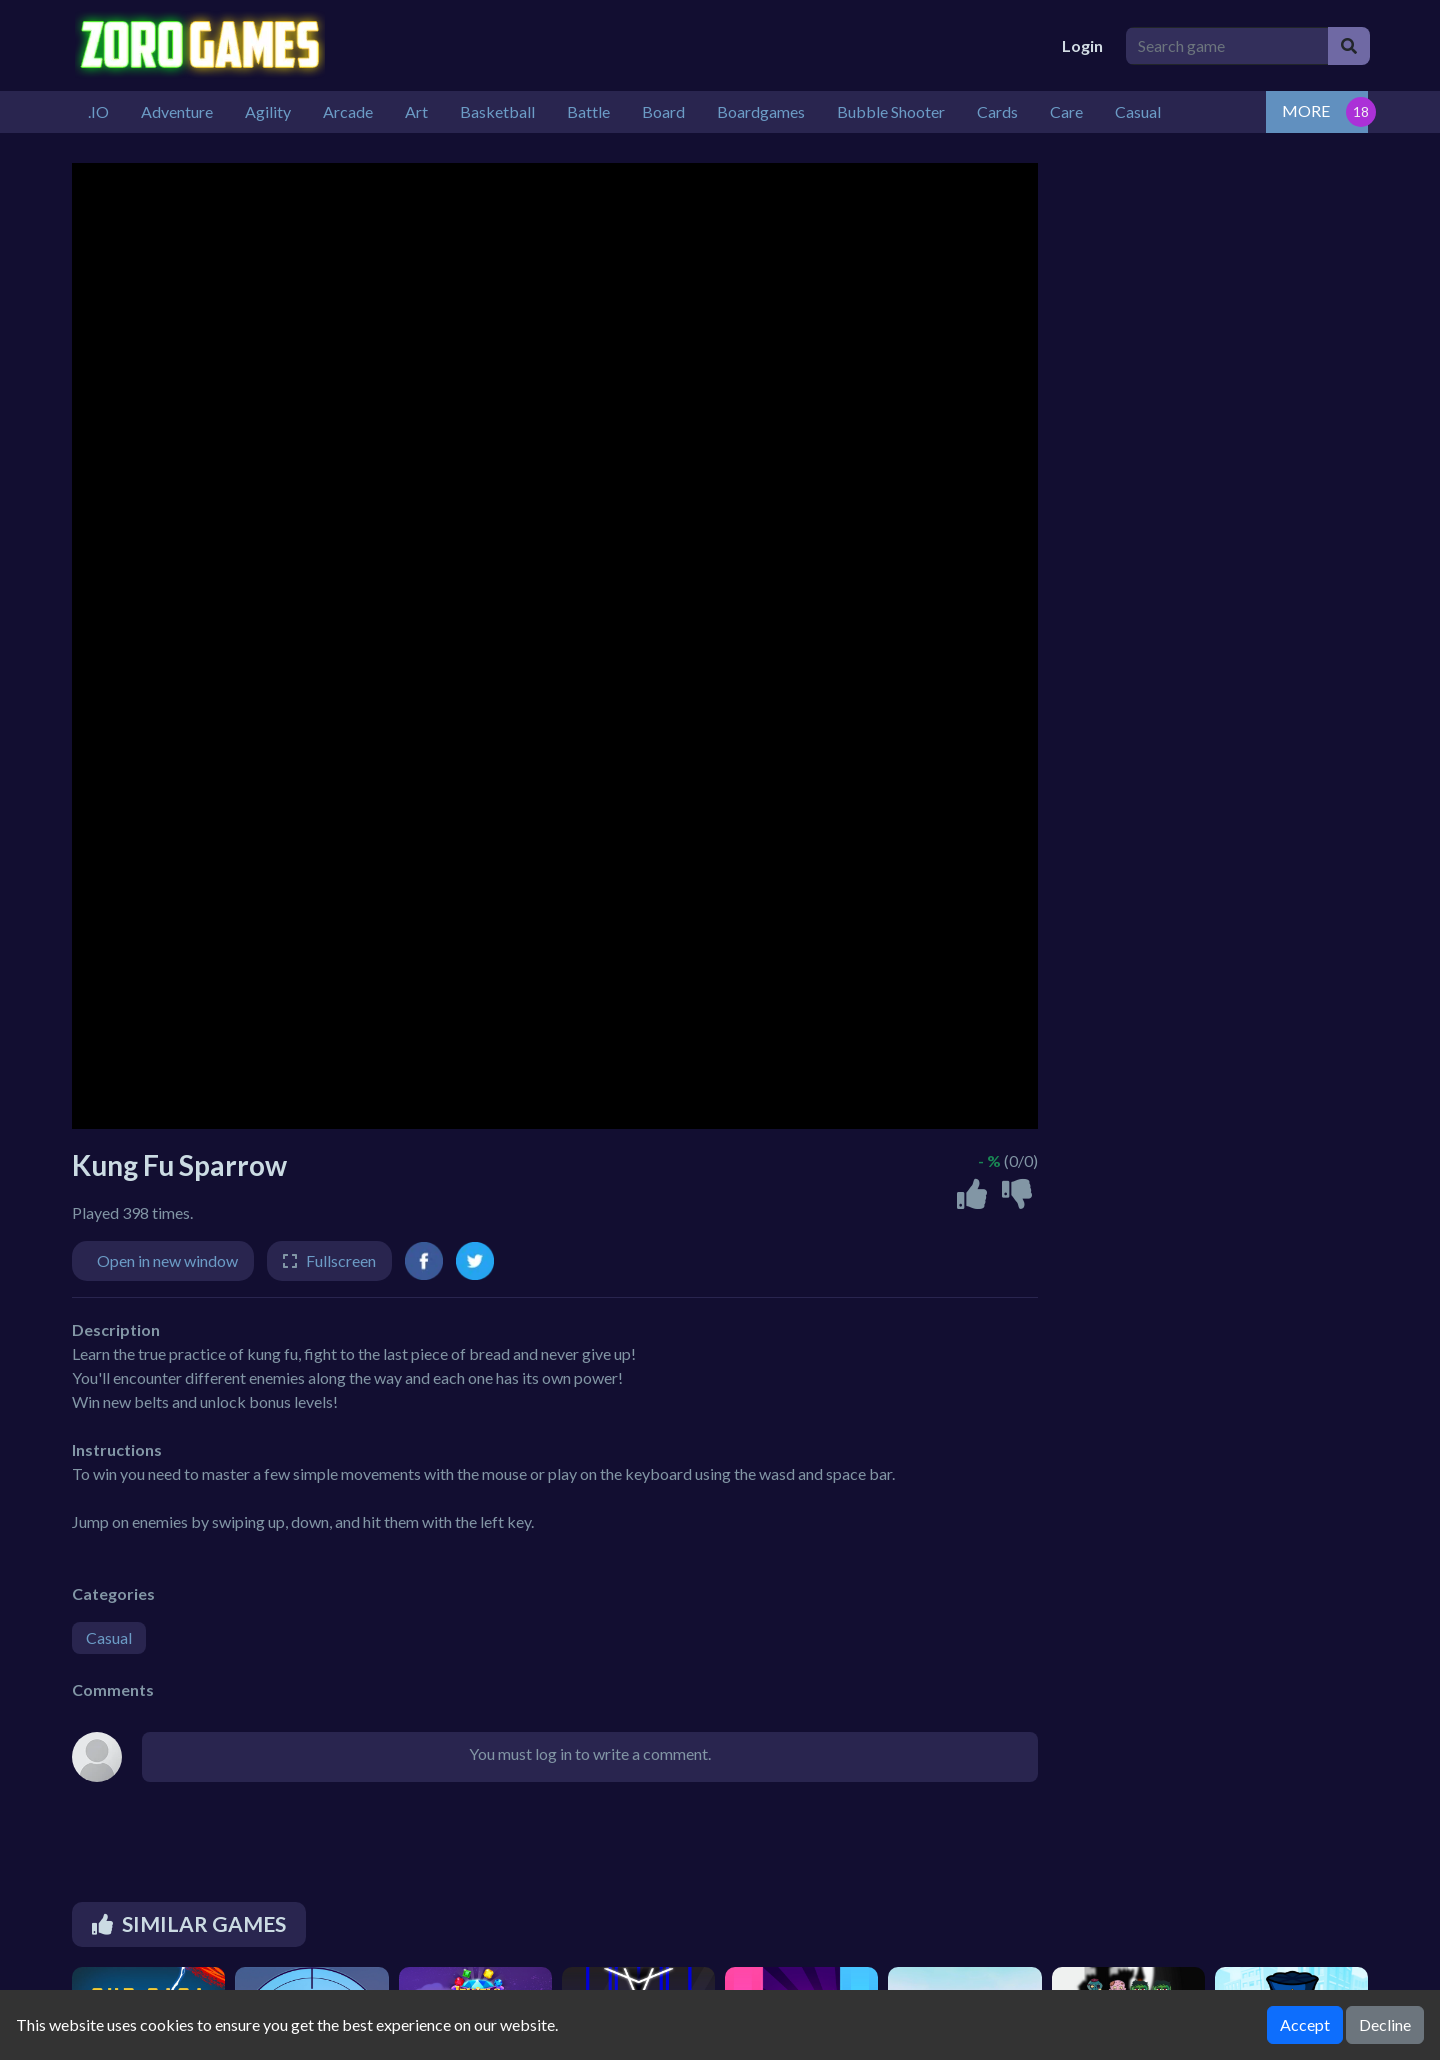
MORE (1306, 110)
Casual (109, 1637)
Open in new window (167, 1260)
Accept (1305, 2024)
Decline (1385, 2024)
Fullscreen (341, 1260)
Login (1082, 45)
